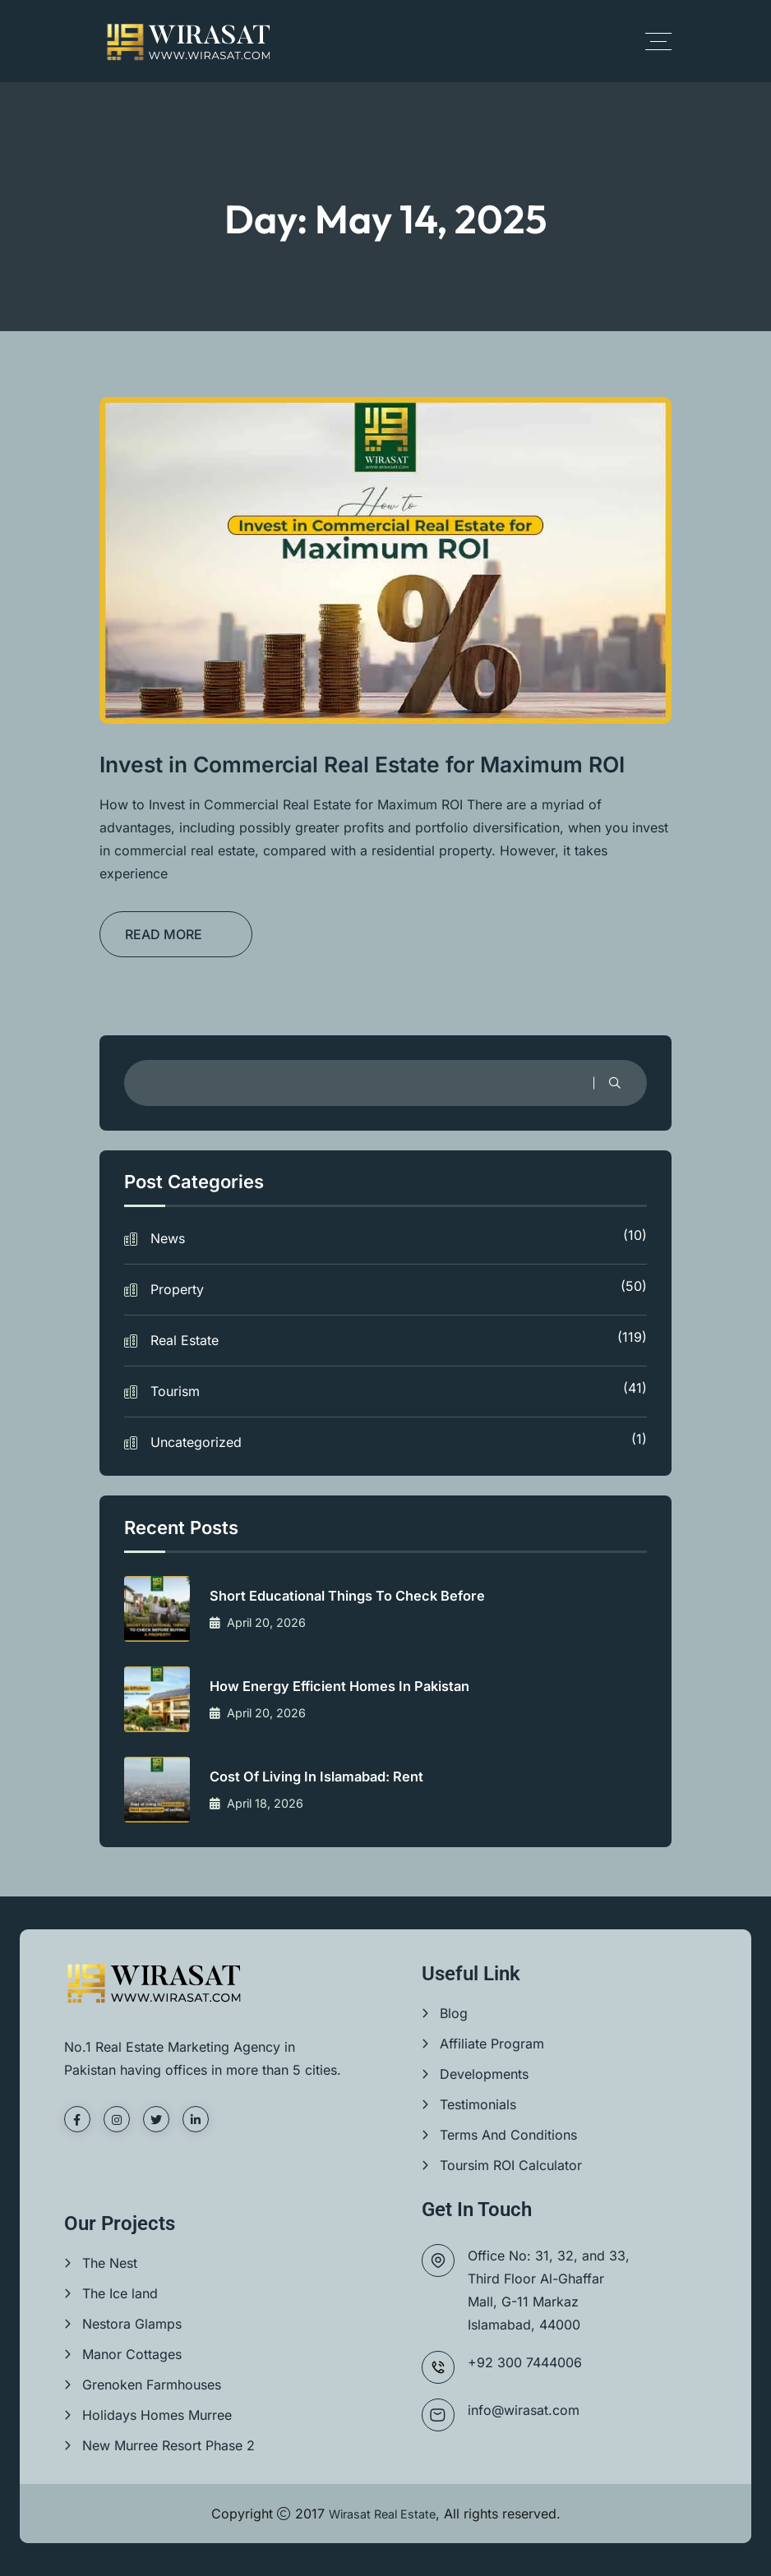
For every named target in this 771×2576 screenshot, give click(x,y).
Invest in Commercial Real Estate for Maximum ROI (377, 764)
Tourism (398, 1389)
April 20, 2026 (264, 1623)
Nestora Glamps (132, 2324)
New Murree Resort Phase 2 (168, 2445)
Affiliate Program (492, 2043)
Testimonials (478, 2104)
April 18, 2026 (263, 1803)
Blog (454, 2013)
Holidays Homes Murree (157, 2415)
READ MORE (163, 934)
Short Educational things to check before (361, 1596)
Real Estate (398, 1338)
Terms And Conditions (508, 2135)
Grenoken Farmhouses (151, 2384)
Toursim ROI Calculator (511, 2165)
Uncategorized (398, 1440)
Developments (484, 2074)
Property (398, 1287)
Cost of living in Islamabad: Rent (328, 1777)
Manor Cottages (132, 2354)
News (398, 1237)
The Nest (109, 2263)
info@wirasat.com (523, 2410)
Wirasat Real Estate (381, 2513)
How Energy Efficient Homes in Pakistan (353, 1686)
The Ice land (120, 2293)
